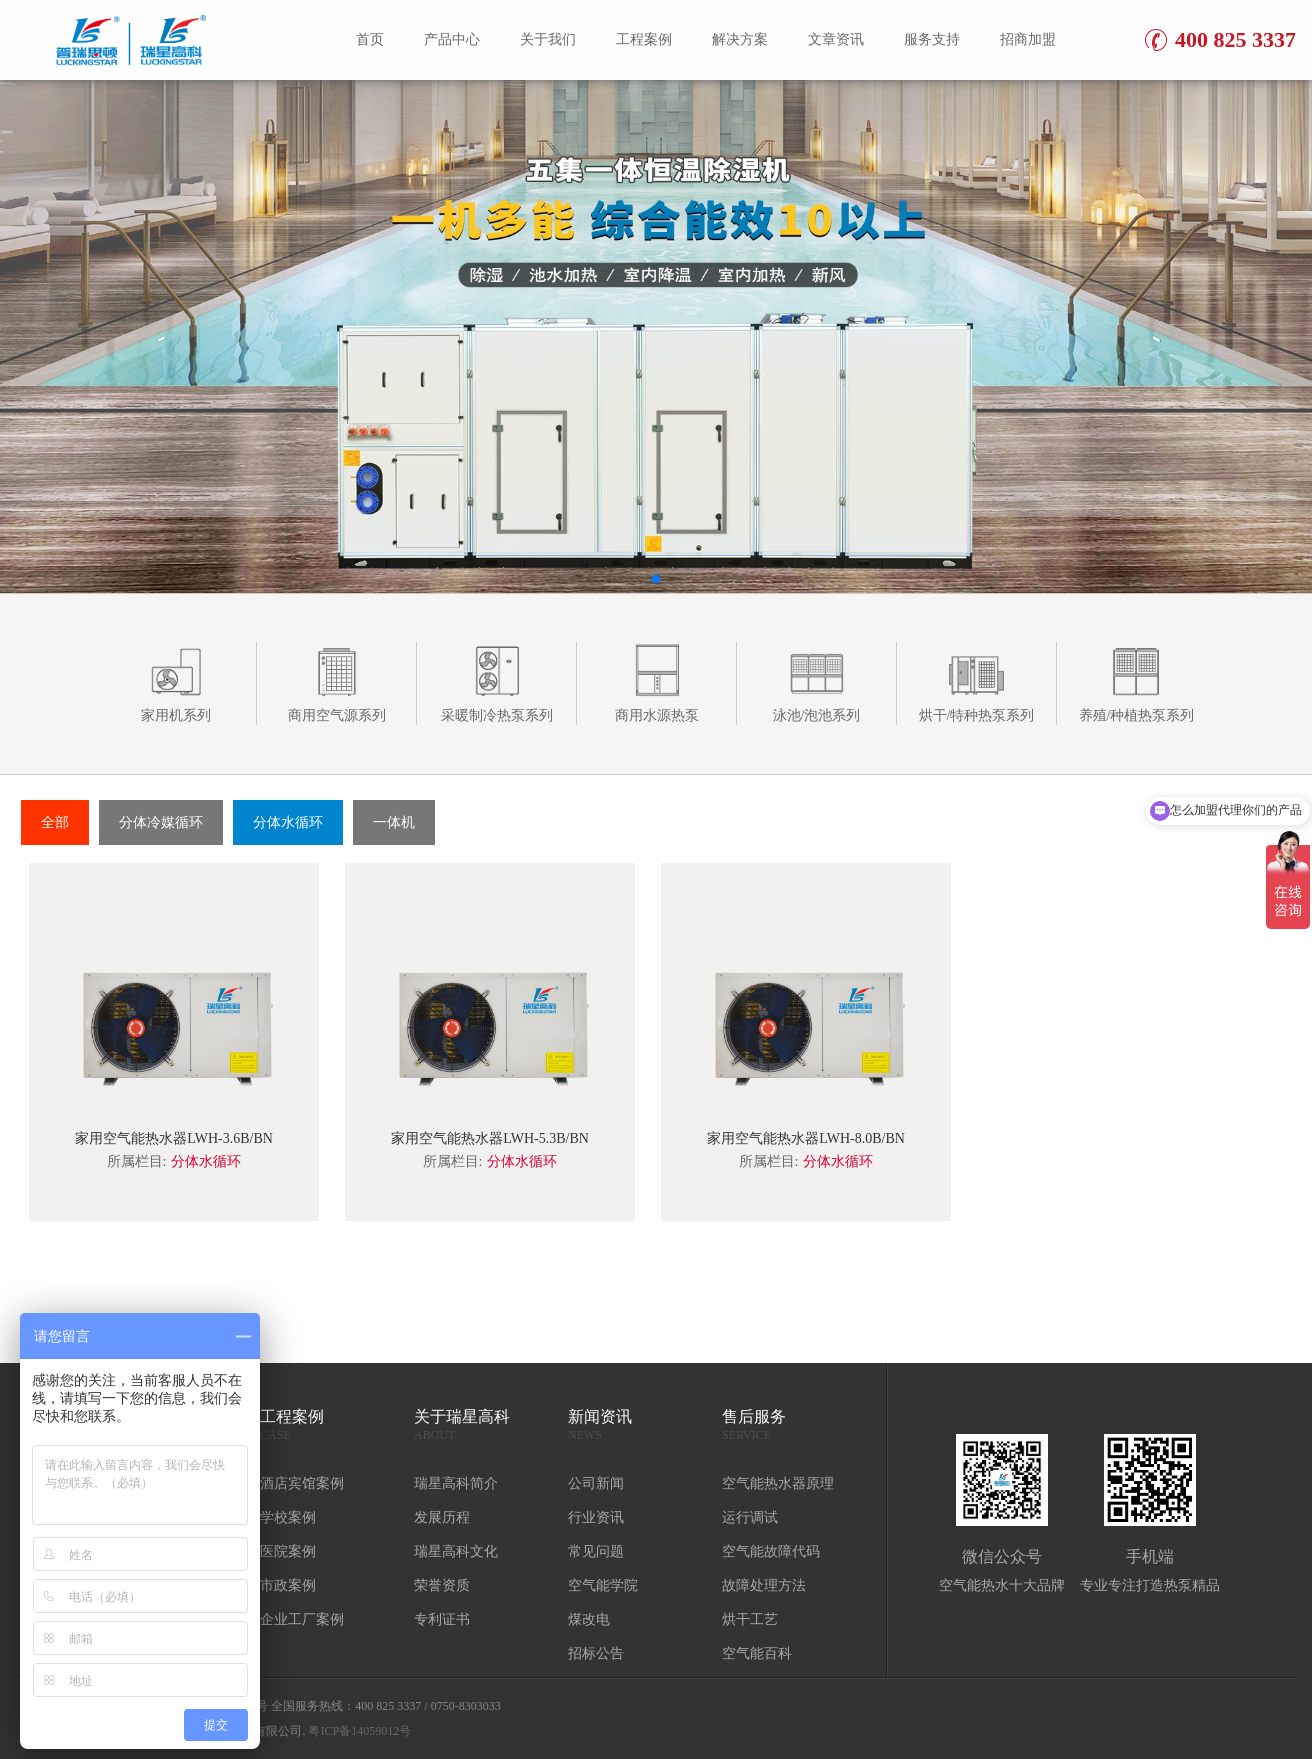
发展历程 (442, 1517)
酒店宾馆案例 (302, 1483)
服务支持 (932, 39)
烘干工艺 (750, 1619)
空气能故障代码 (771, 1551)
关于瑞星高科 (481, 1425)
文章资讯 (836, 39)
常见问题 (596, 1551)
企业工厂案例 (302, 1619)
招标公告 (596, 1653)
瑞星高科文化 (456, 1551)
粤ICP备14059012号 (359, 1731)
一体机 (394, 822)
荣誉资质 (442, 1585)
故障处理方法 (764, 1585)
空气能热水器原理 (778, 1483)
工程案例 (644, 39)
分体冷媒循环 (161, 822)
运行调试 (750, 1517)
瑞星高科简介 (456, 1483)
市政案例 (288, 1585)
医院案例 (288, 1551)
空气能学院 (603, 1585)
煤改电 (589, 1619)
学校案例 (288, 1517)
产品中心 (452, 39)
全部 (55, 822)
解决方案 (740, 39)
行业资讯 (596, 1517)
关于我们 (548, 39)
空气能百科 (757, 1653)
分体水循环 (288, 822)
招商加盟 (1028, 39)
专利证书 (442, 1619)
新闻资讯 (635, 1425)
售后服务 (789, 1425)
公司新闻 (596, 1483)
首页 (370, 39)
